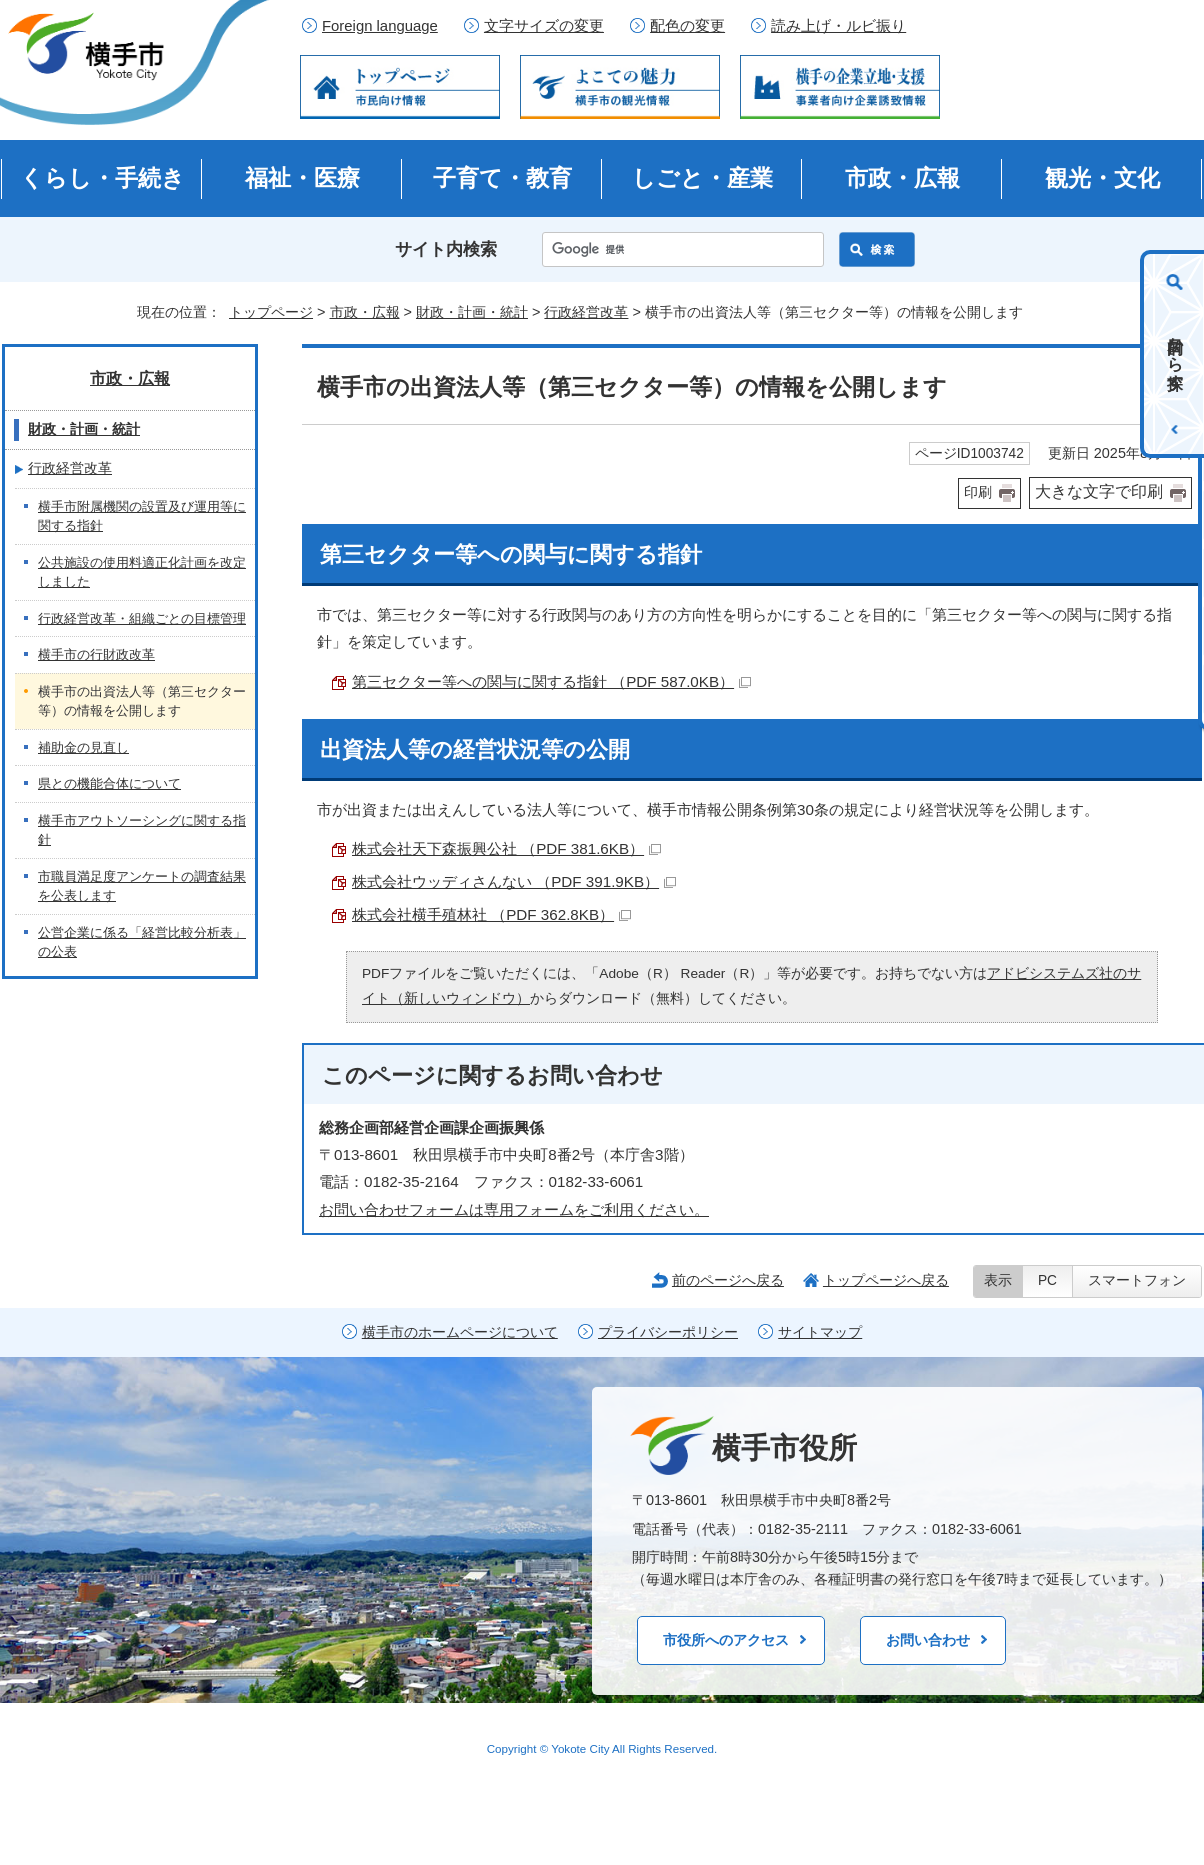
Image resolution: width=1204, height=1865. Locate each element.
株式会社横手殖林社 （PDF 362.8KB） (491, 914)
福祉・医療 (302, 178)
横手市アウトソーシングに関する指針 (142, 830)
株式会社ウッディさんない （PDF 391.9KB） (514, 881)
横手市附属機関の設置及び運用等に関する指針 (142, 516)
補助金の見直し (83, 747)
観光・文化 (1102, 178)
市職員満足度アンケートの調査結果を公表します (142, 886)
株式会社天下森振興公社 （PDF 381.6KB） (506, 848)
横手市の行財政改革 (96, 654)
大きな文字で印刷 (1099, 491)
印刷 (978, 492)
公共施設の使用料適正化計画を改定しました (142, 572)
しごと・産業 (702, 178)
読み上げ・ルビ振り (838, 26)
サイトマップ (820, 1332)
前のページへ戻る (728, 1280)
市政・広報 (902, 178)
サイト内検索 (446, 249)
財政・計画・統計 (472, 312)
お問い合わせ (928, 1640)
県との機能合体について (109, 783)
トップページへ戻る (886, 1280)
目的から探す (1175, 354)
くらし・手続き (102, 178)
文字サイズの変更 (544, 26)
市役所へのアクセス (726, 1640)
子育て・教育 (502, 178)
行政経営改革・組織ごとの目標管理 (142, 618)
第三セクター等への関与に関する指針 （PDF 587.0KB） (551, 681)
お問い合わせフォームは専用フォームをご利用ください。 (514, 1209)
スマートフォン (1137, 1280)
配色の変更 (687, 26)
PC (1047, 1280)
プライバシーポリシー (668, 1332)
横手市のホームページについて (460, 1332)
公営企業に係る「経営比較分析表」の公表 (142, 942)
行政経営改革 (586, 312)
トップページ (271, 312)
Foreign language (380, 26)
